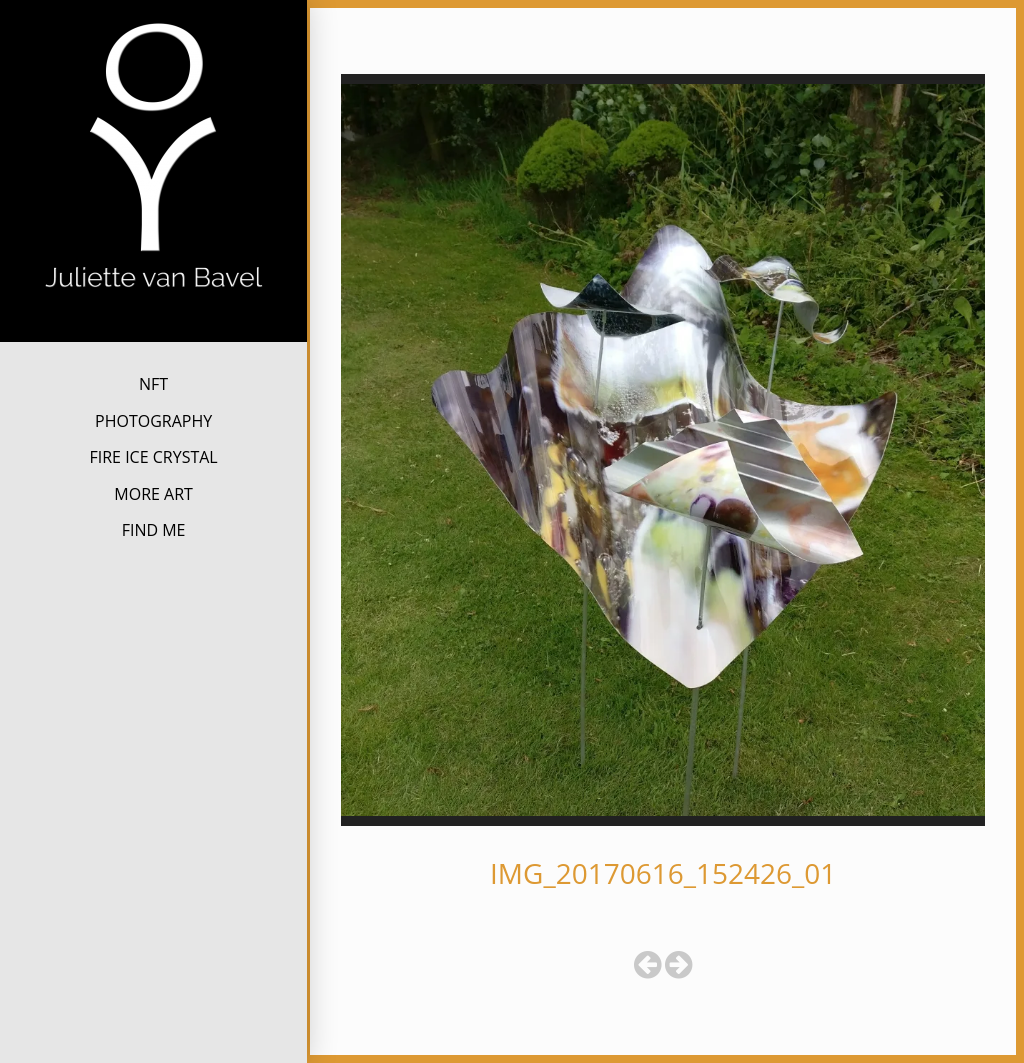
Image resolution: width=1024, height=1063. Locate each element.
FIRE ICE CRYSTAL (153, 457)
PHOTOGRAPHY (153, 421)
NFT (153, 384)
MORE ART (153, 494)
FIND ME (154, 530)
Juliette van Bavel (153, 324)
